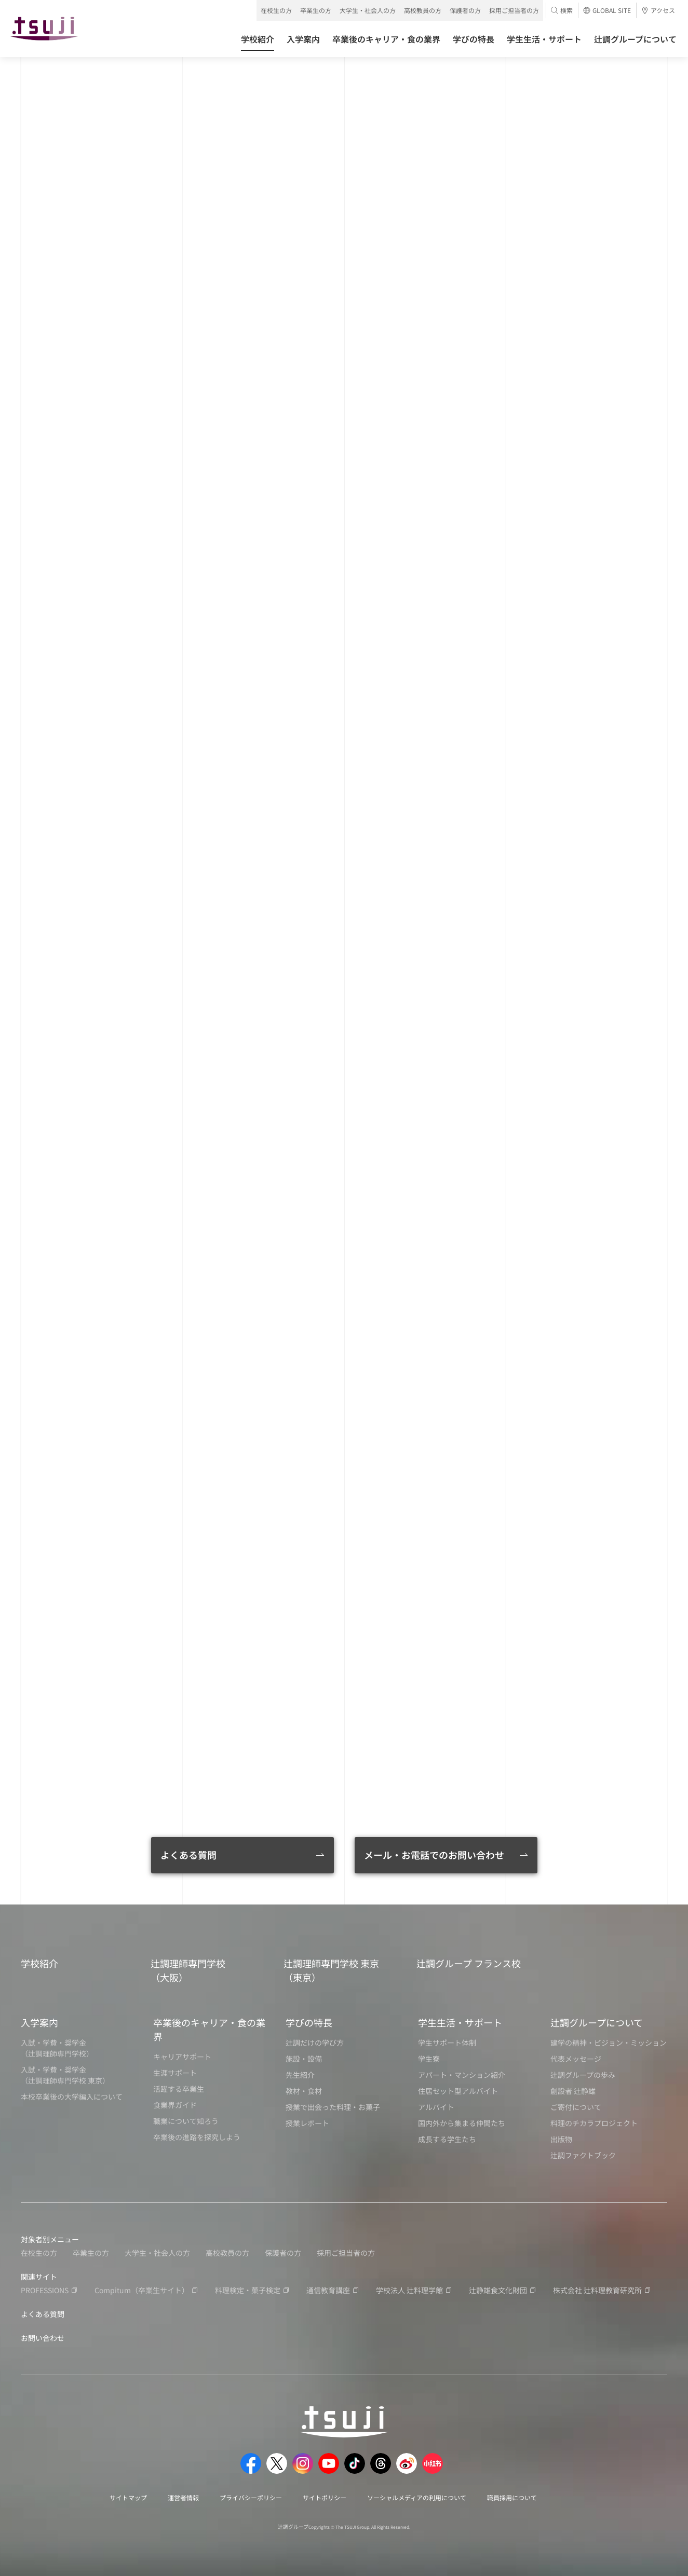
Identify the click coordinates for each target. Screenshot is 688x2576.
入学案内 (39, 2022)
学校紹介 (39, 1963)
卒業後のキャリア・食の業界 (209, 2029)
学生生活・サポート (460, 2022)
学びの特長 (309, 2022)
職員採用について (512, 2497)
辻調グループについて (596, 2022)
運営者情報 (183, 2497)
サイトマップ (128, 2497)
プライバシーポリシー (251, 2497)
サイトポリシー (324, 2497)
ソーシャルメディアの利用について (416, 2497)
